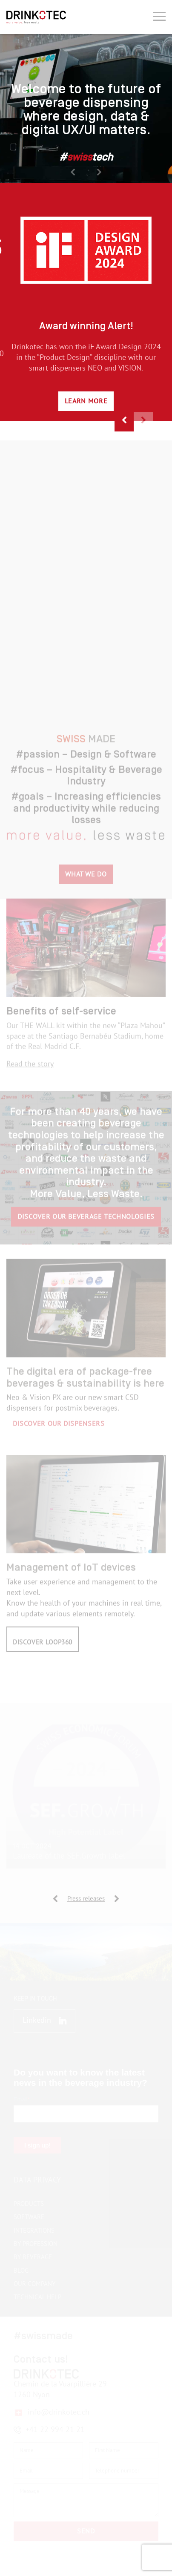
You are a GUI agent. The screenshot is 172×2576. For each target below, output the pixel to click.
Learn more (86, 401)
